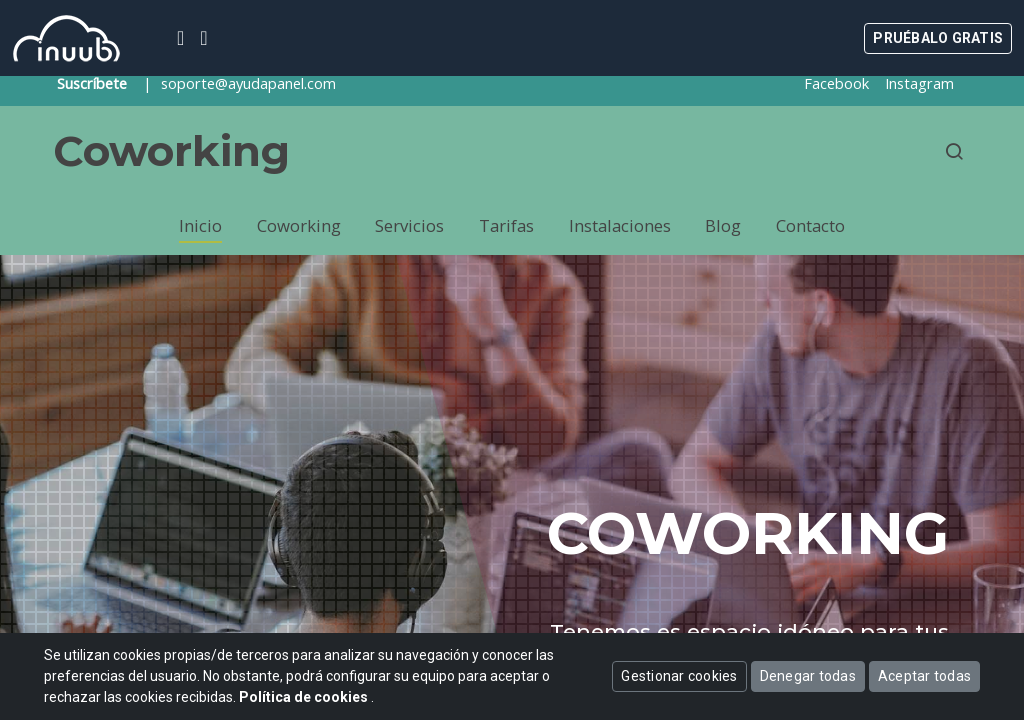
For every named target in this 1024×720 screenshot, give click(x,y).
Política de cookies (305, 697)
